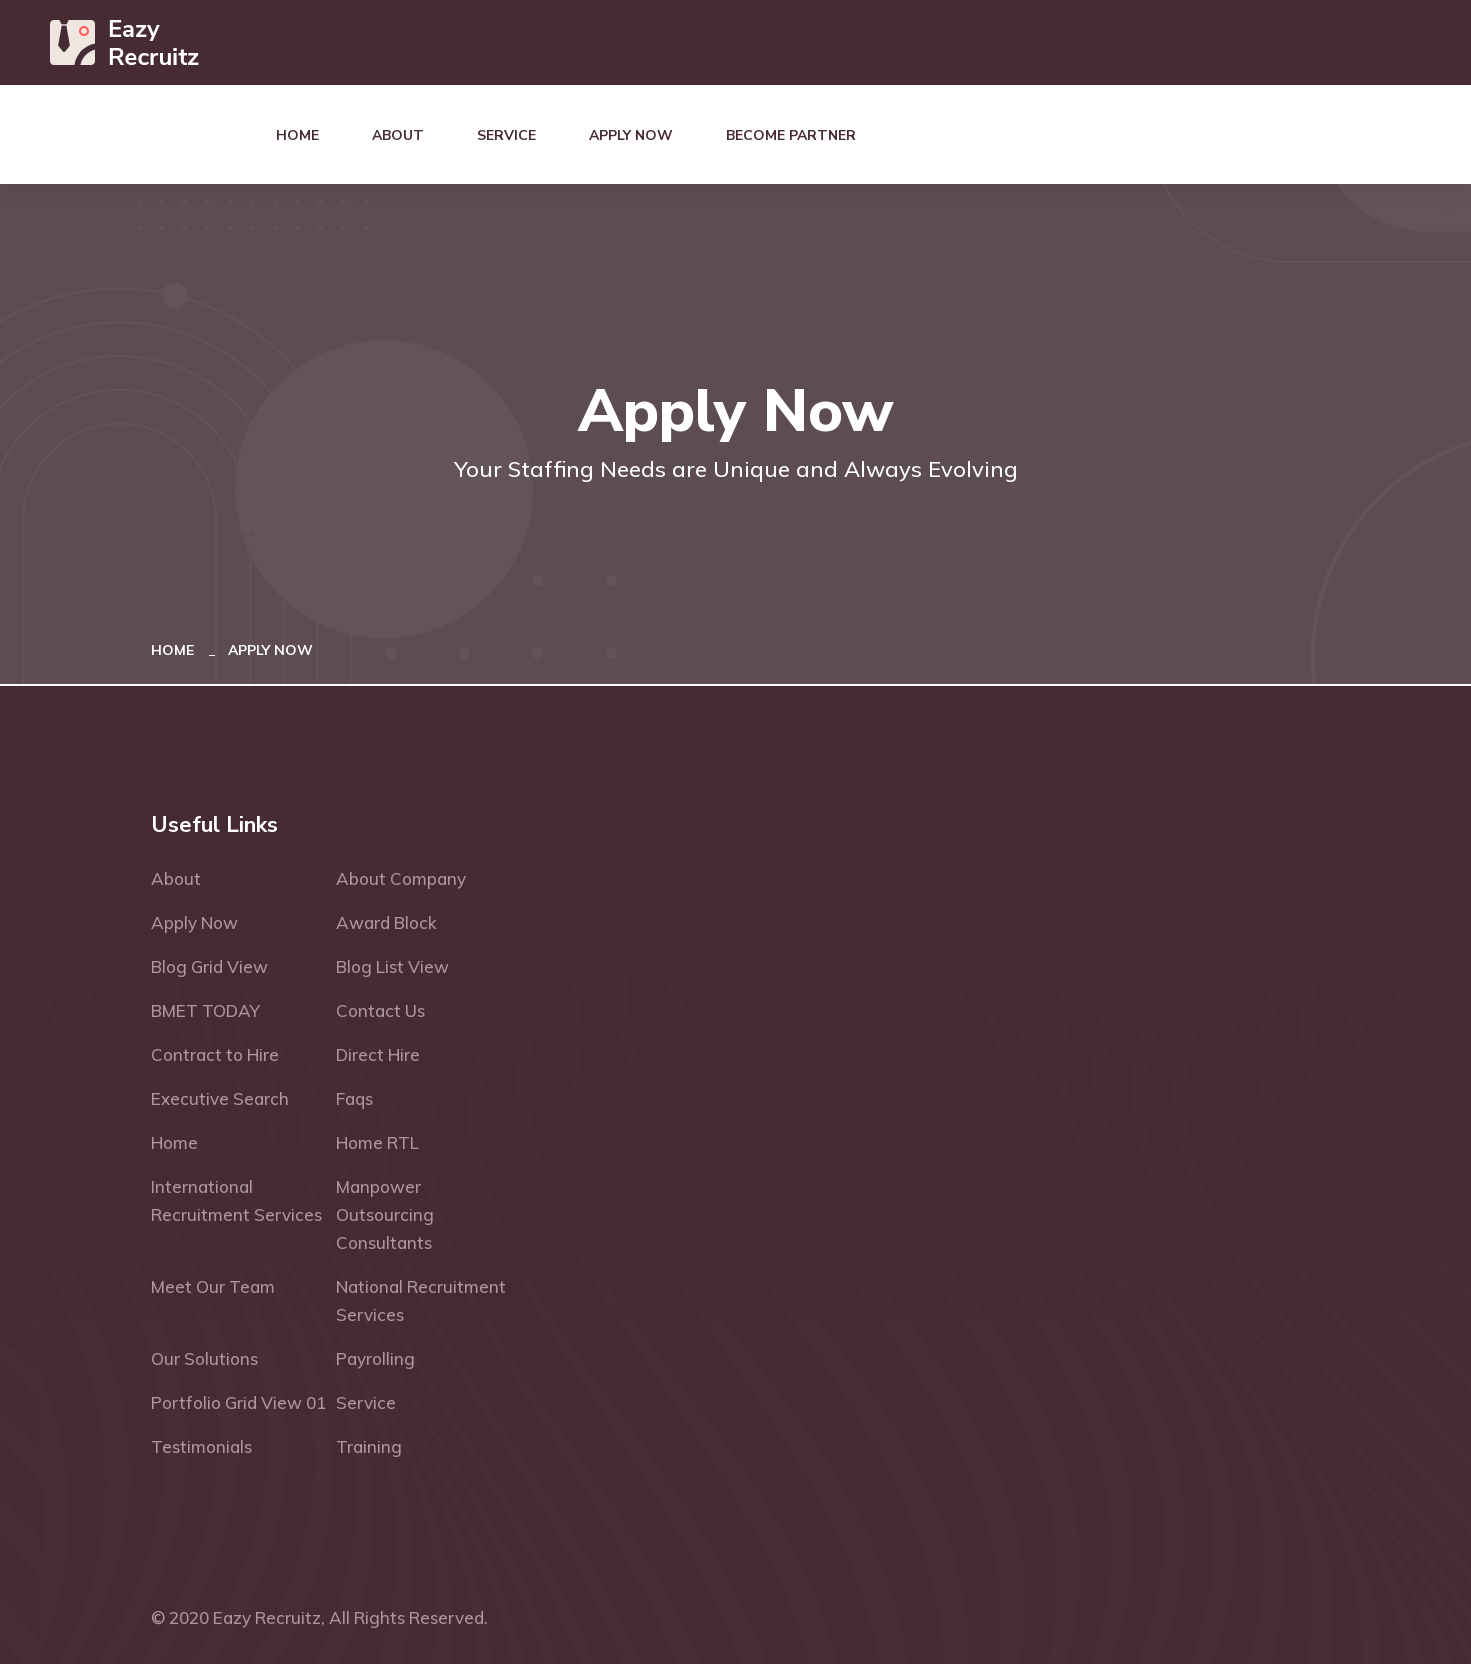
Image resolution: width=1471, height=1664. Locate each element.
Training (369, 1446)
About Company (401, 878)
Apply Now (631, 135)
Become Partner (791, 135)
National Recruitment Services (421, 1300)
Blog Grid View (209, 966)
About (398, 135)
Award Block (386, 922)
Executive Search (220, 1098)
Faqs (354, 1098)
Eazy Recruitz (267, 1617)
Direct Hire (378, 1054)
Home (297, 135)
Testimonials (201, 1446)
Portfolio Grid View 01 (238, 1402)
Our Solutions (204, 1358)
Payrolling (375, 1358)
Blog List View (392, 966)
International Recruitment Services (236, 1200)
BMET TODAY (205, 1010)
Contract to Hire (215, 1054)
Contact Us (380, 1010)
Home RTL (377, 1142)
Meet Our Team (213, 1286)
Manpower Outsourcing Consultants (385, 1214)
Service (506, 135)
